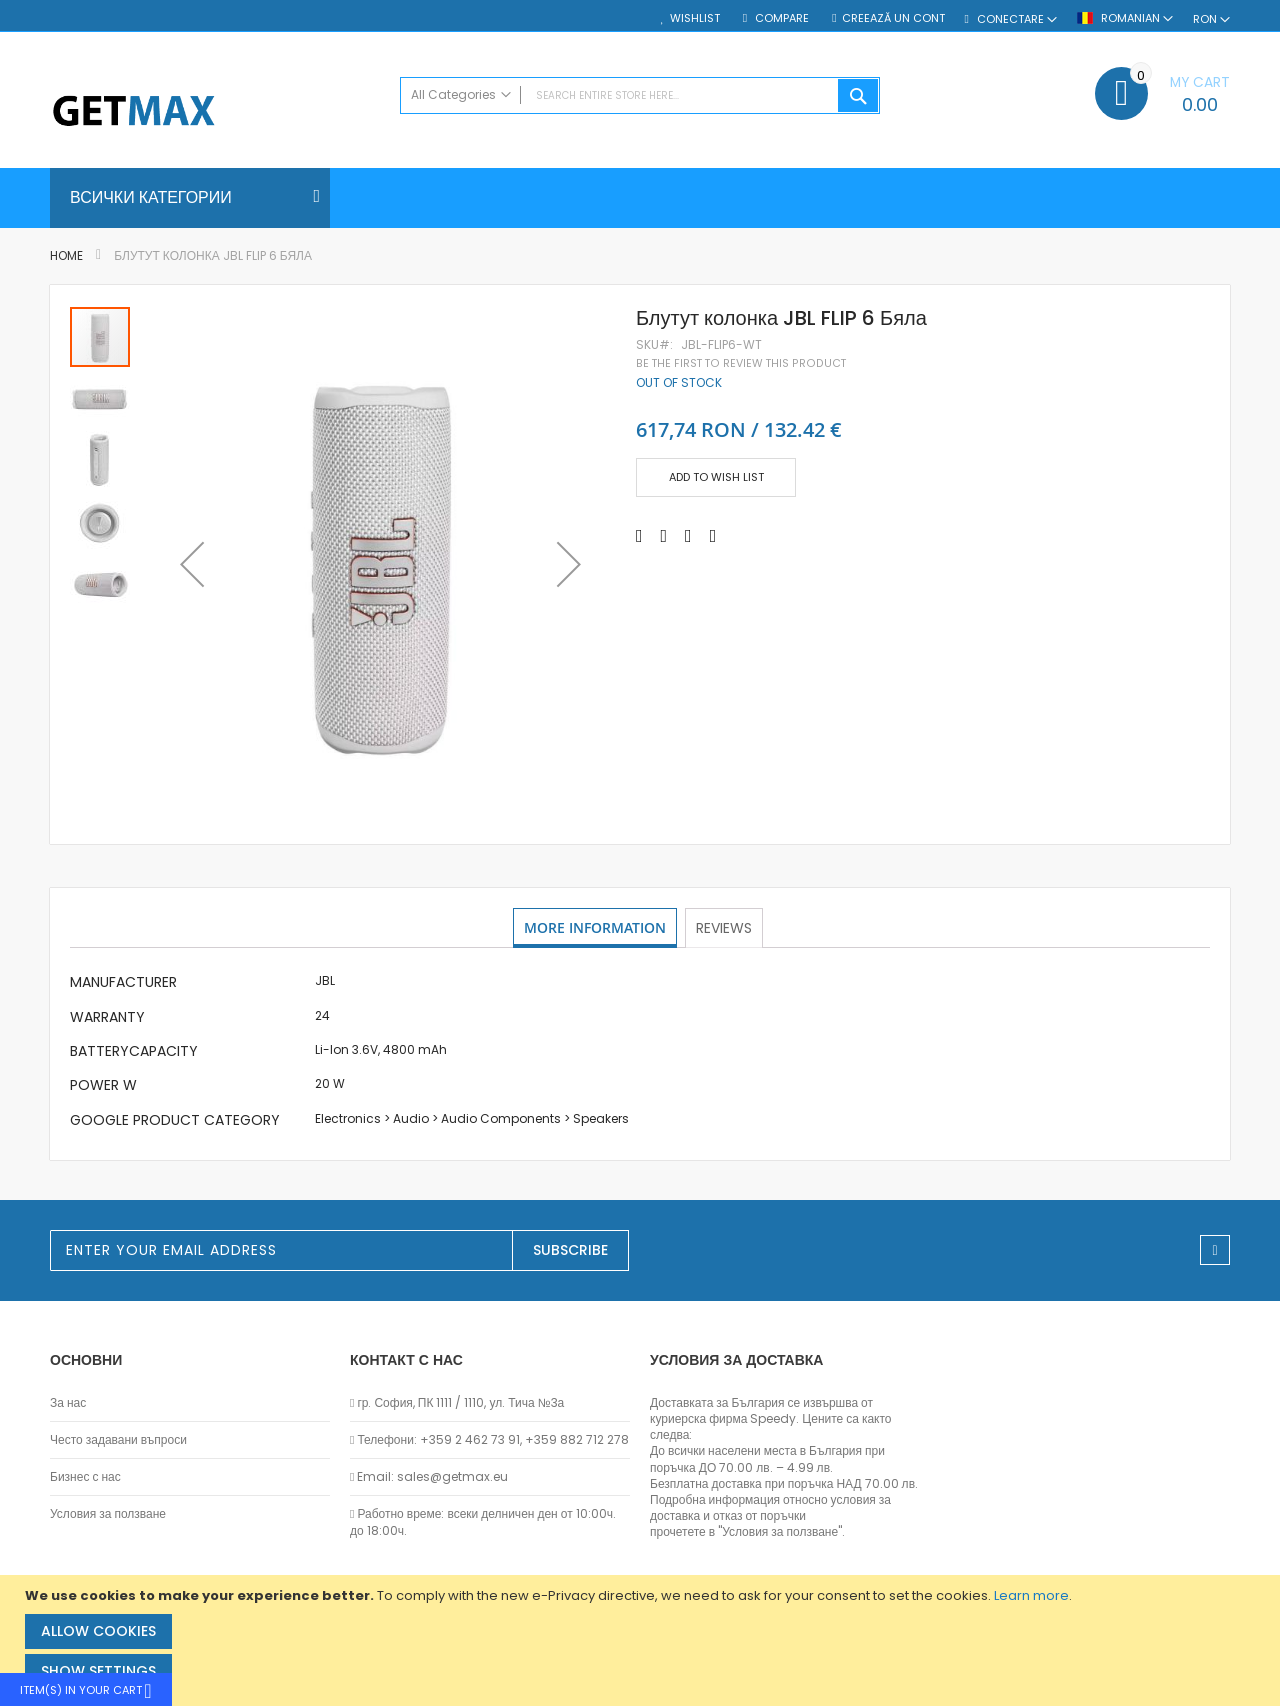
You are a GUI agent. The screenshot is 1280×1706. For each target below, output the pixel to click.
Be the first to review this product (741, 363)
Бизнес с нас (85, 1477)
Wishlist (695, 18)
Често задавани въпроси (118, 1440)
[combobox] (640, 95)
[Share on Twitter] (664, 536)
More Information (595, 927)
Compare (780, 18)
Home (66, 255)
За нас (68, 1403)
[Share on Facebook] (639, 536)
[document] (642, 1640)
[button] (192, 564)
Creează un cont (893, 18)
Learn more (1031, 1595)
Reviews (726, 927)
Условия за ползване (108, 1514)
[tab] (595, 928)
